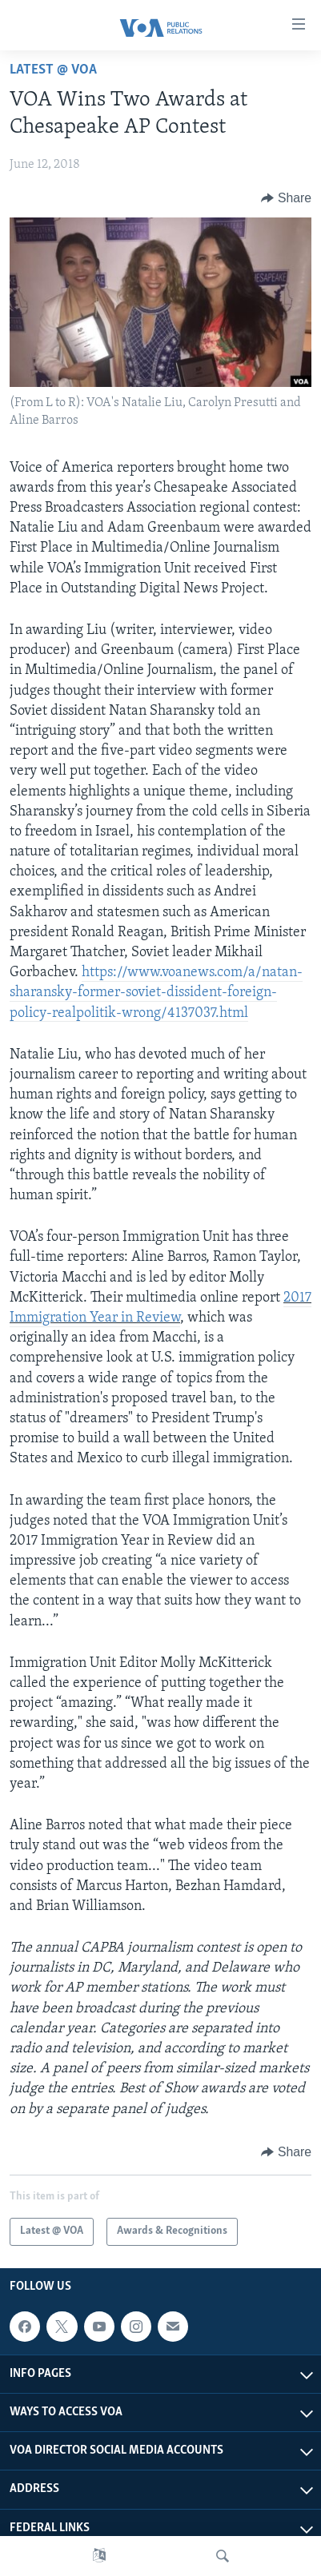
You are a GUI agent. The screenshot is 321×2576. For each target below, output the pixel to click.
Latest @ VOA (53, 70)
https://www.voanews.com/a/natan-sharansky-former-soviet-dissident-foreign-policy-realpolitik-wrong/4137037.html (156, 992)
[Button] (286, 198)
